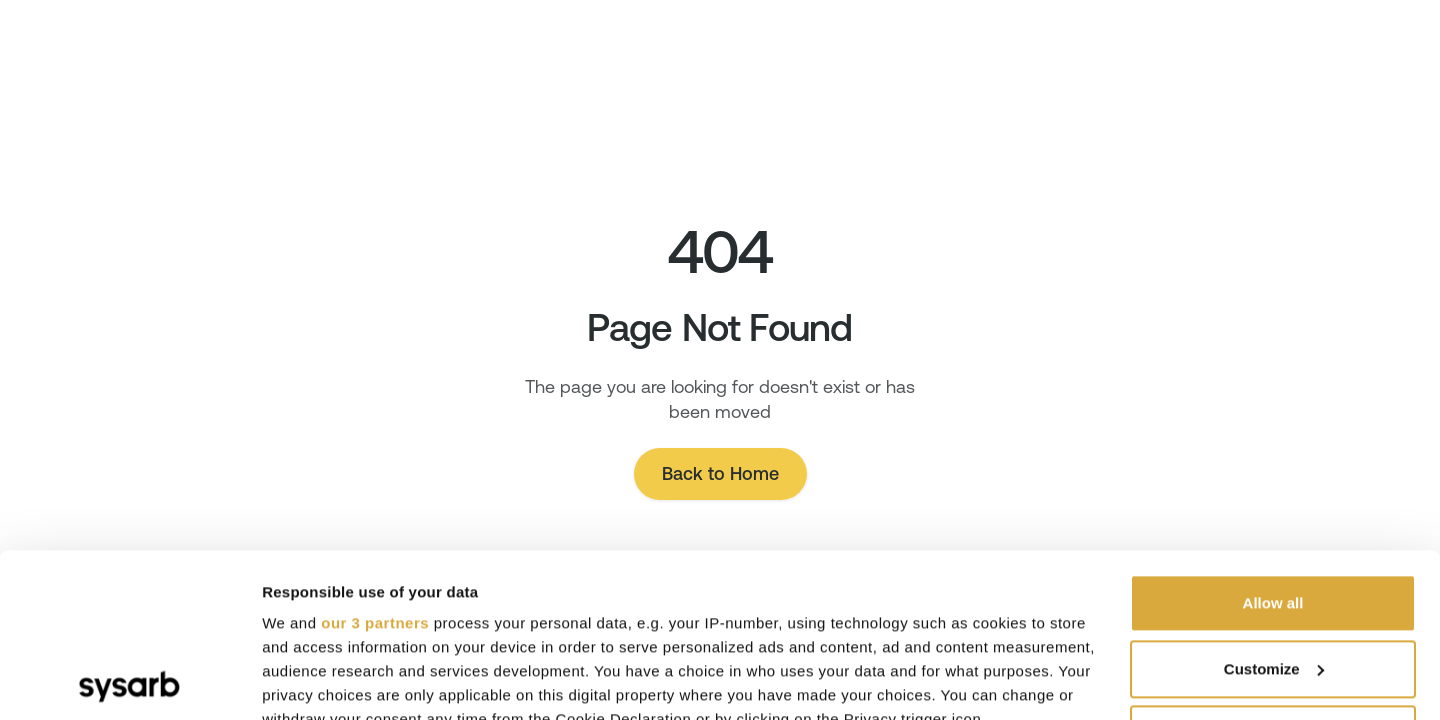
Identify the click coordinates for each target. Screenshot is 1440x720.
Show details (308, 680)
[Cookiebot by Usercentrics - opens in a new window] (129, 681)
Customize (1274, 505)
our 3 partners (375, 459)
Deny (1273, 570)
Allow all (1273, 439)
